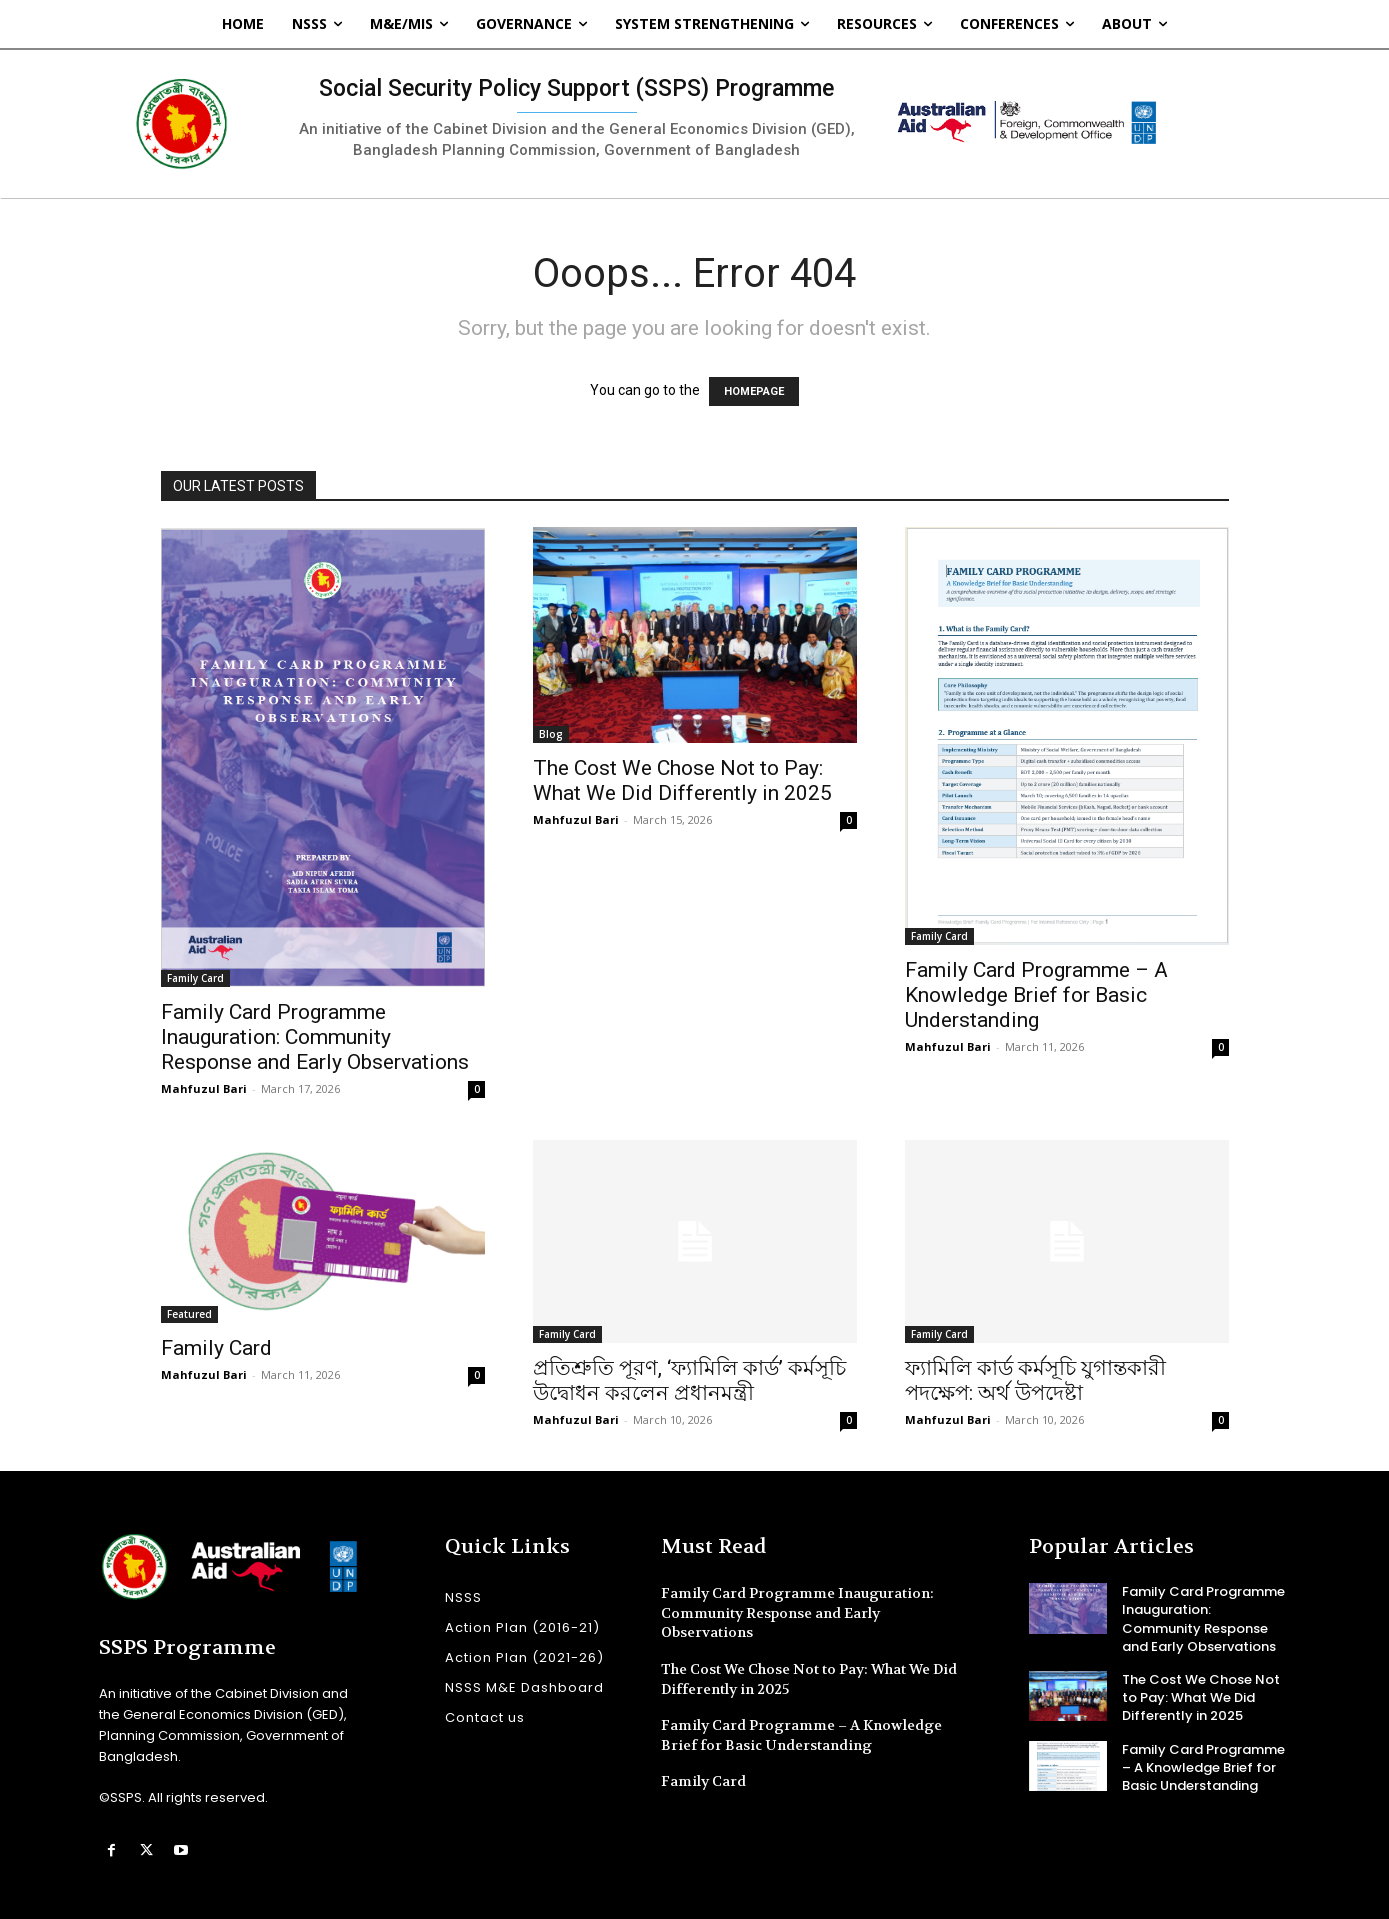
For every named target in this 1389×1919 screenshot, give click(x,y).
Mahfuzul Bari (204, 1088)
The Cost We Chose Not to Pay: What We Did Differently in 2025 (682, 780)
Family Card (195, 978)
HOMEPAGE (754, 391)
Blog (551, 734)
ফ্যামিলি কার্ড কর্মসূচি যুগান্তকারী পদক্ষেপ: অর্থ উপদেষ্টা (1035, 1380)
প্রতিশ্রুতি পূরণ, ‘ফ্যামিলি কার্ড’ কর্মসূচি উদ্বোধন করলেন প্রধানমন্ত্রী (689, 1380)
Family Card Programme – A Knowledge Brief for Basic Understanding (1036, 995)
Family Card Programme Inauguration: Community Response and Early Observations (315, 1037)
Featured (189, 1314)
